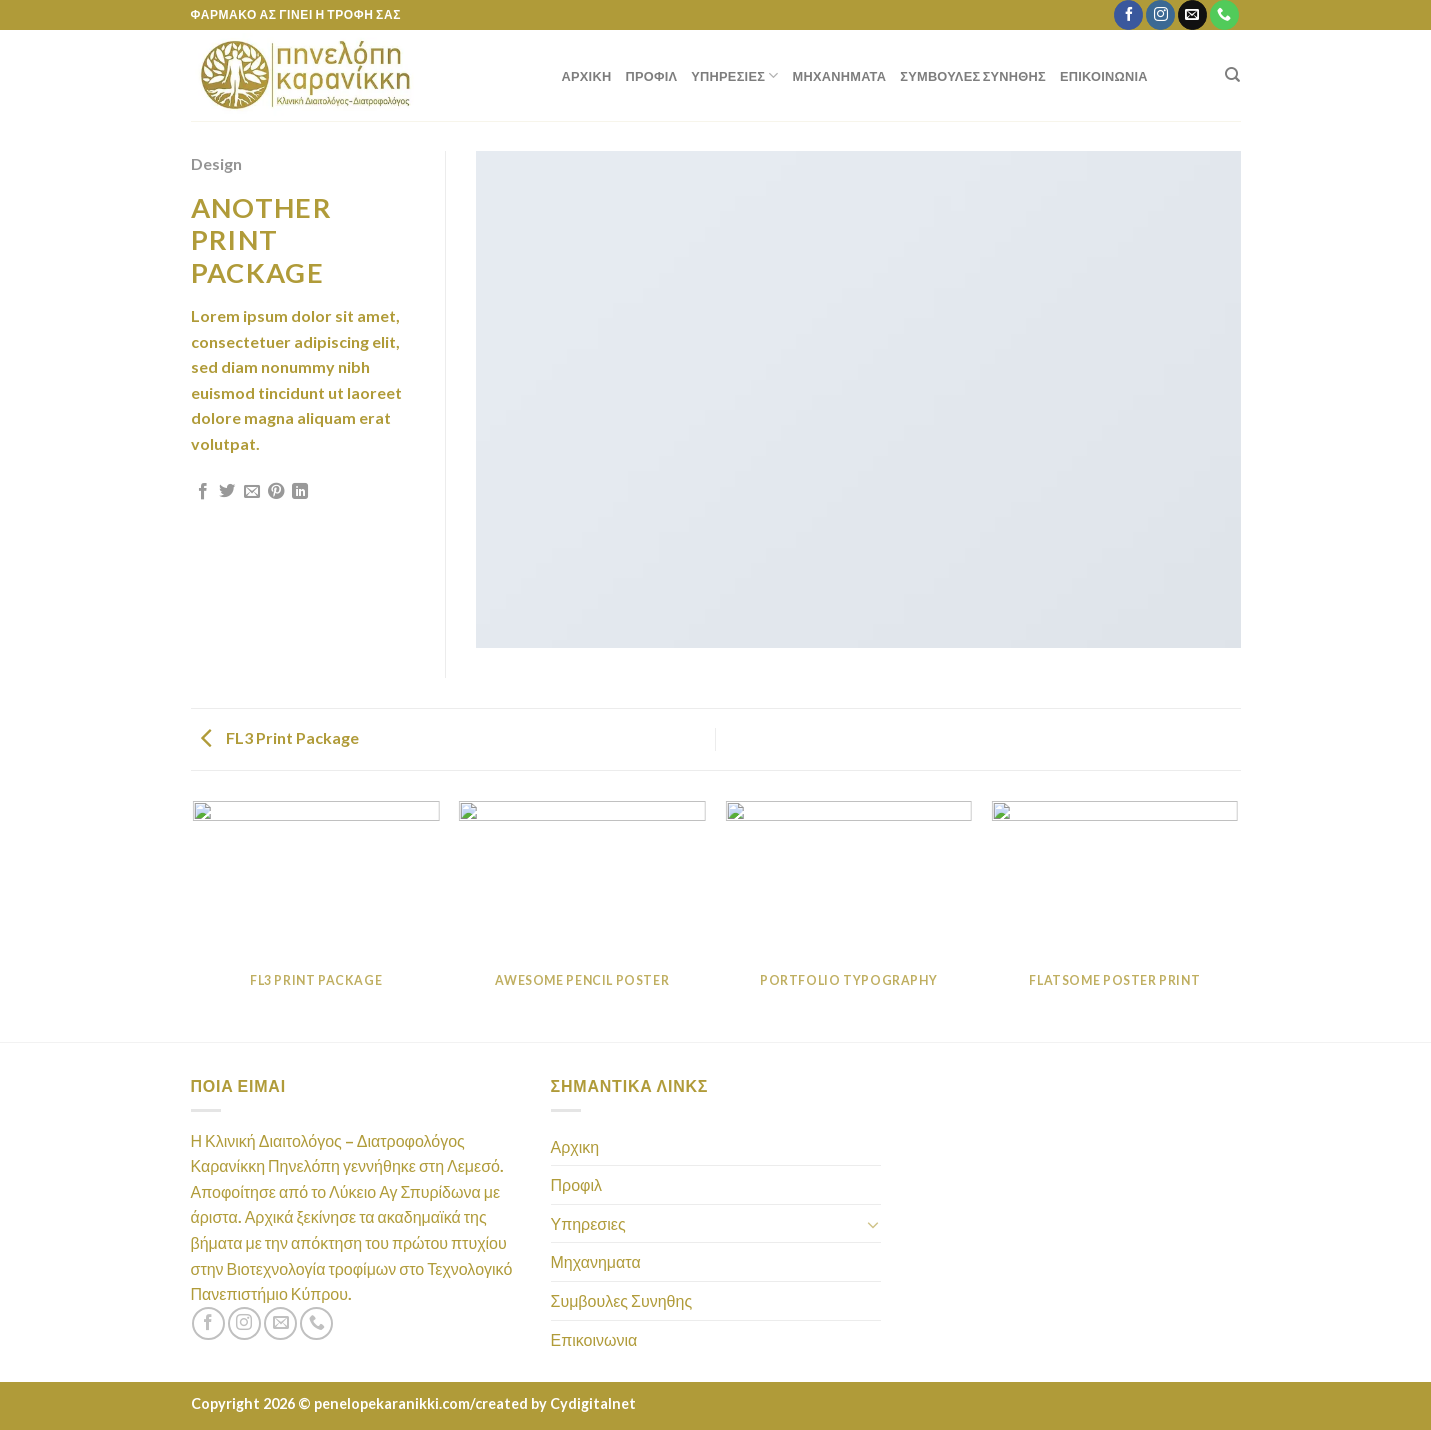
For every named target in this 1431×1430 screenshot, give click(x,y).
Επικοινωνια (1104, 76)
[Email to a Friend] (252, 492)
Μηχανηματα (840, 76)
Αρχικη (587, 76)
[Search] (1232, 75)
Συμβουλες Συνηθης (973, 76)
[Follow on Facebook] (1128, 15)
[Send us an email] (1192, 15)
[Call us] (1224, 15)
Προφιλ (651, 76)
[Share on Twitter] (227, 492)
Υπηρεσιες (734, 75)
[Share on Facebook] (203, 492)
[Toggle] (873, 1224)
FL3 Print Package (280, 737)
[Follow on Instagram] (1160, 15)
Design (216, 163)
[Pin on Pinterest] (276, 492)
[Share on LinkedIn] (300, 492)
